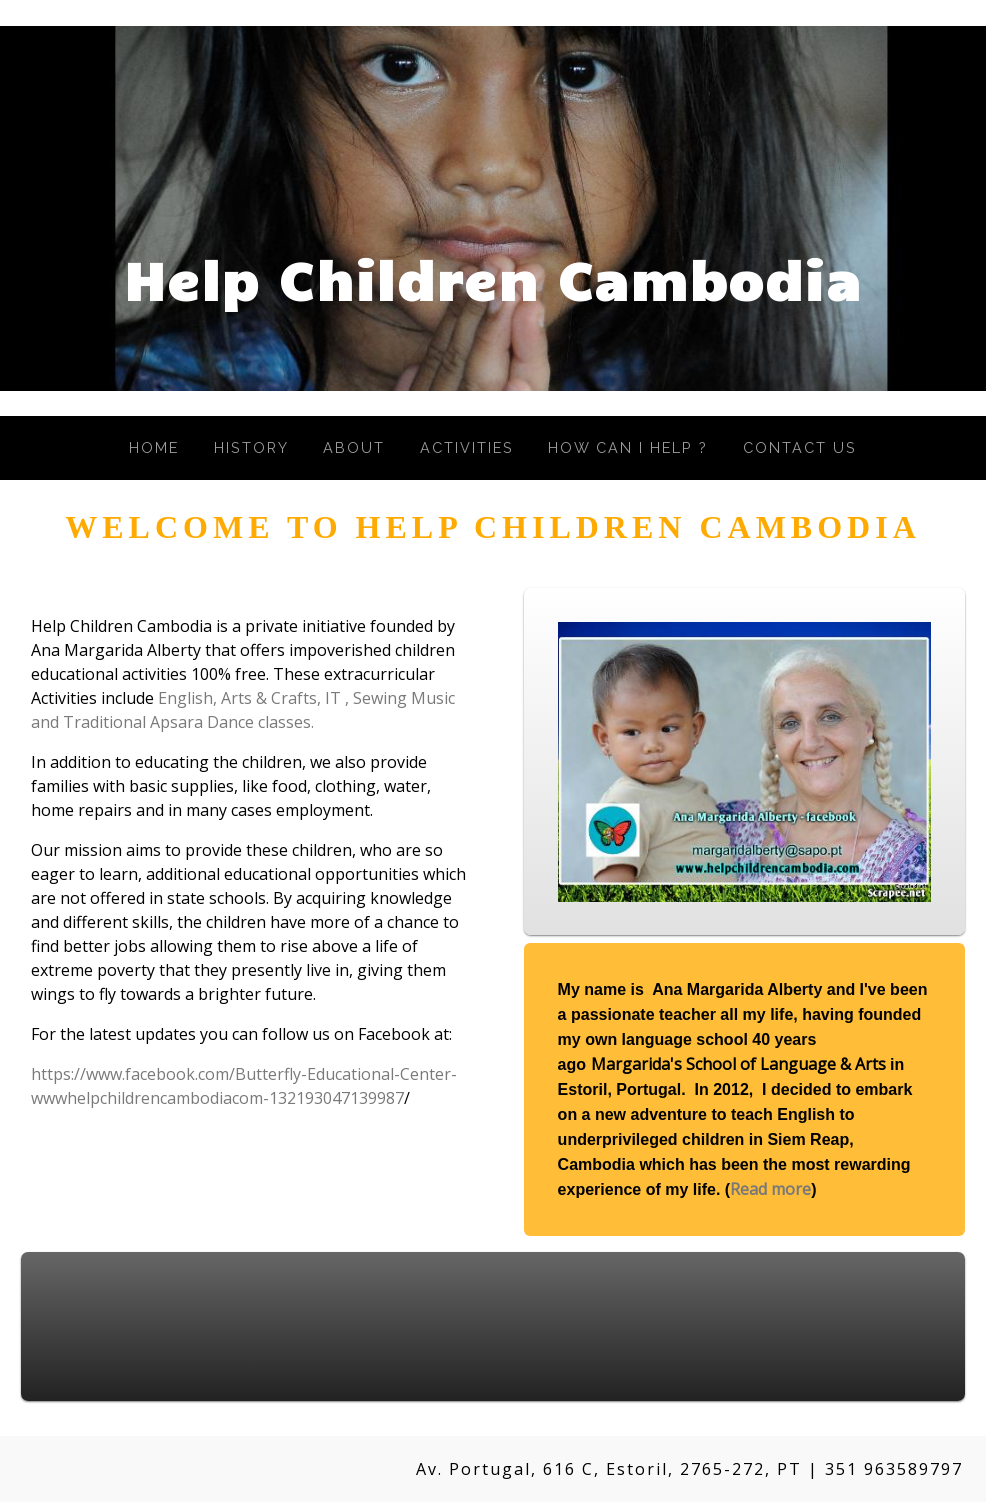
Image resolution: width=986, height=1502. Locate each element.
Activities (467, 447)
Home (154, 447)
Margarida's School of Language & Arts (738, 1064)
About (354, 447)
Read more (770, 1189)
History (251, 447)
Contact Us (800, 447)
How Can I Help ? (628, 447)
